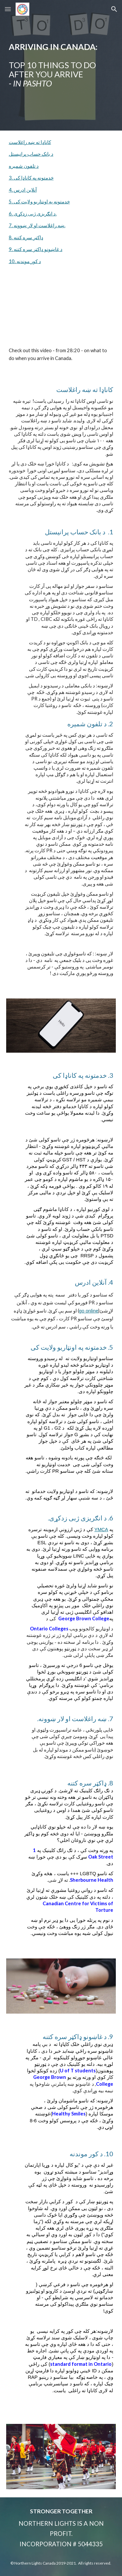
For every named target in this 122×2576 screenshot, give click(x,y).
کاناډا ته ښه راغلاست (30, 142)
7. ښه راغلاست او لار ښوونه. (37, 225)
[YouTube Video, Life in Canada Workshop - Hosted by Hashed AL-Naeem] (61, 311)
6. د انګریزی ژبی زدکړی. (33, 213)
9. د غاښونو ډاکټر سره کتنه (35, 249)
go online (89, 1310)
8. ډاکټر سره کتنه (26, 237)
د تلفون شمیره (24, 166)
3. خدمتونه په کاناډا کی (31, 178)
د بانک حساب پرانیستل (31, 154)
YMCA (101, 1529)
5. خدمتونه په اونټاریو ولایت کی (39, 201)
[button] (8, 9)
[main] (61, 65)
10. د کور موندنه (25, 261)
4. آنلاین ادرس (23, 190)
